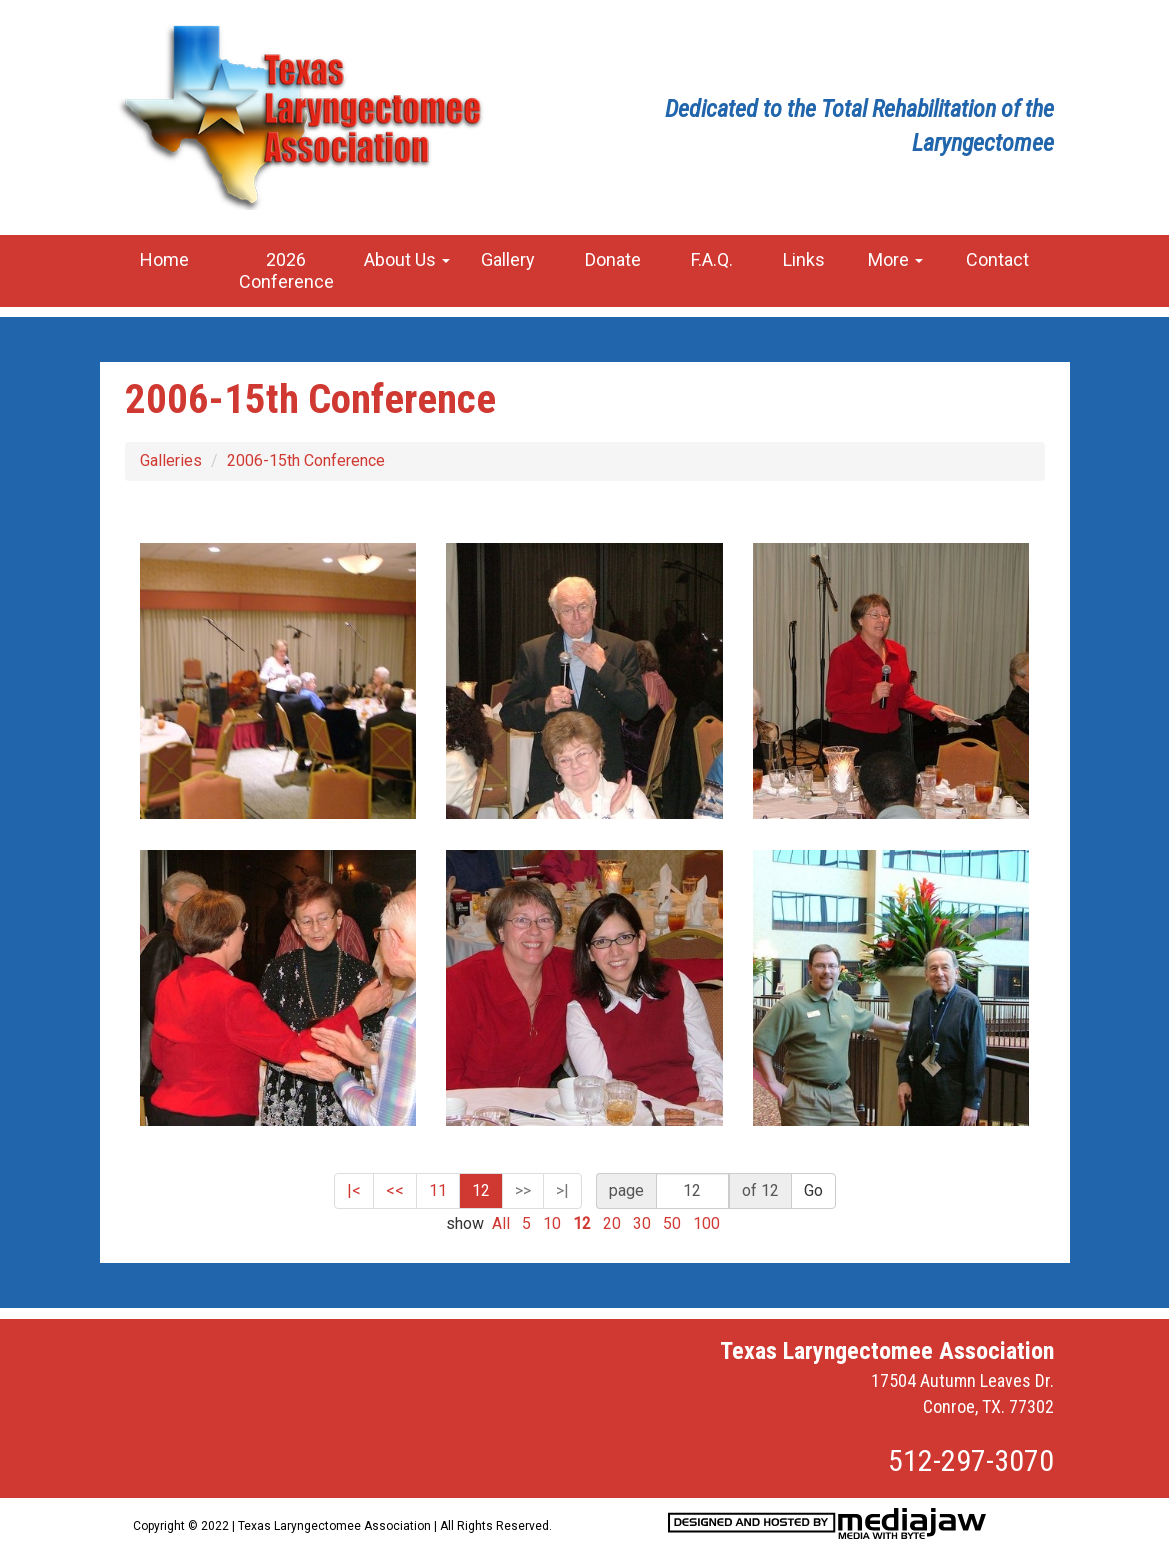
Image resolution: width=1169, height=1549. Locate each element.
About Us (407, 259)
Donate (613, 259)
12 (481, 1190)
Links (804, 259)
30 (642, 1223)
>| (562, 1190)
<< (395, 1190)
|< (354, 1190)
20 (612, 1223)
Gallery (508, 259)
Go (813, 1190)
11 (438, 1190)
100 (706, 1223)
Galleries (171, 460)
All (501, 1223)
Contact (997, 259)
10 (552, 1223)
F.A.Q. (712, 259)
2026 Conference (286, 270)
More (895, 259)
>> (523, 1190)
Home (164, 259)
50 (672, 1223)
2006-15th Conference (306, 460)
